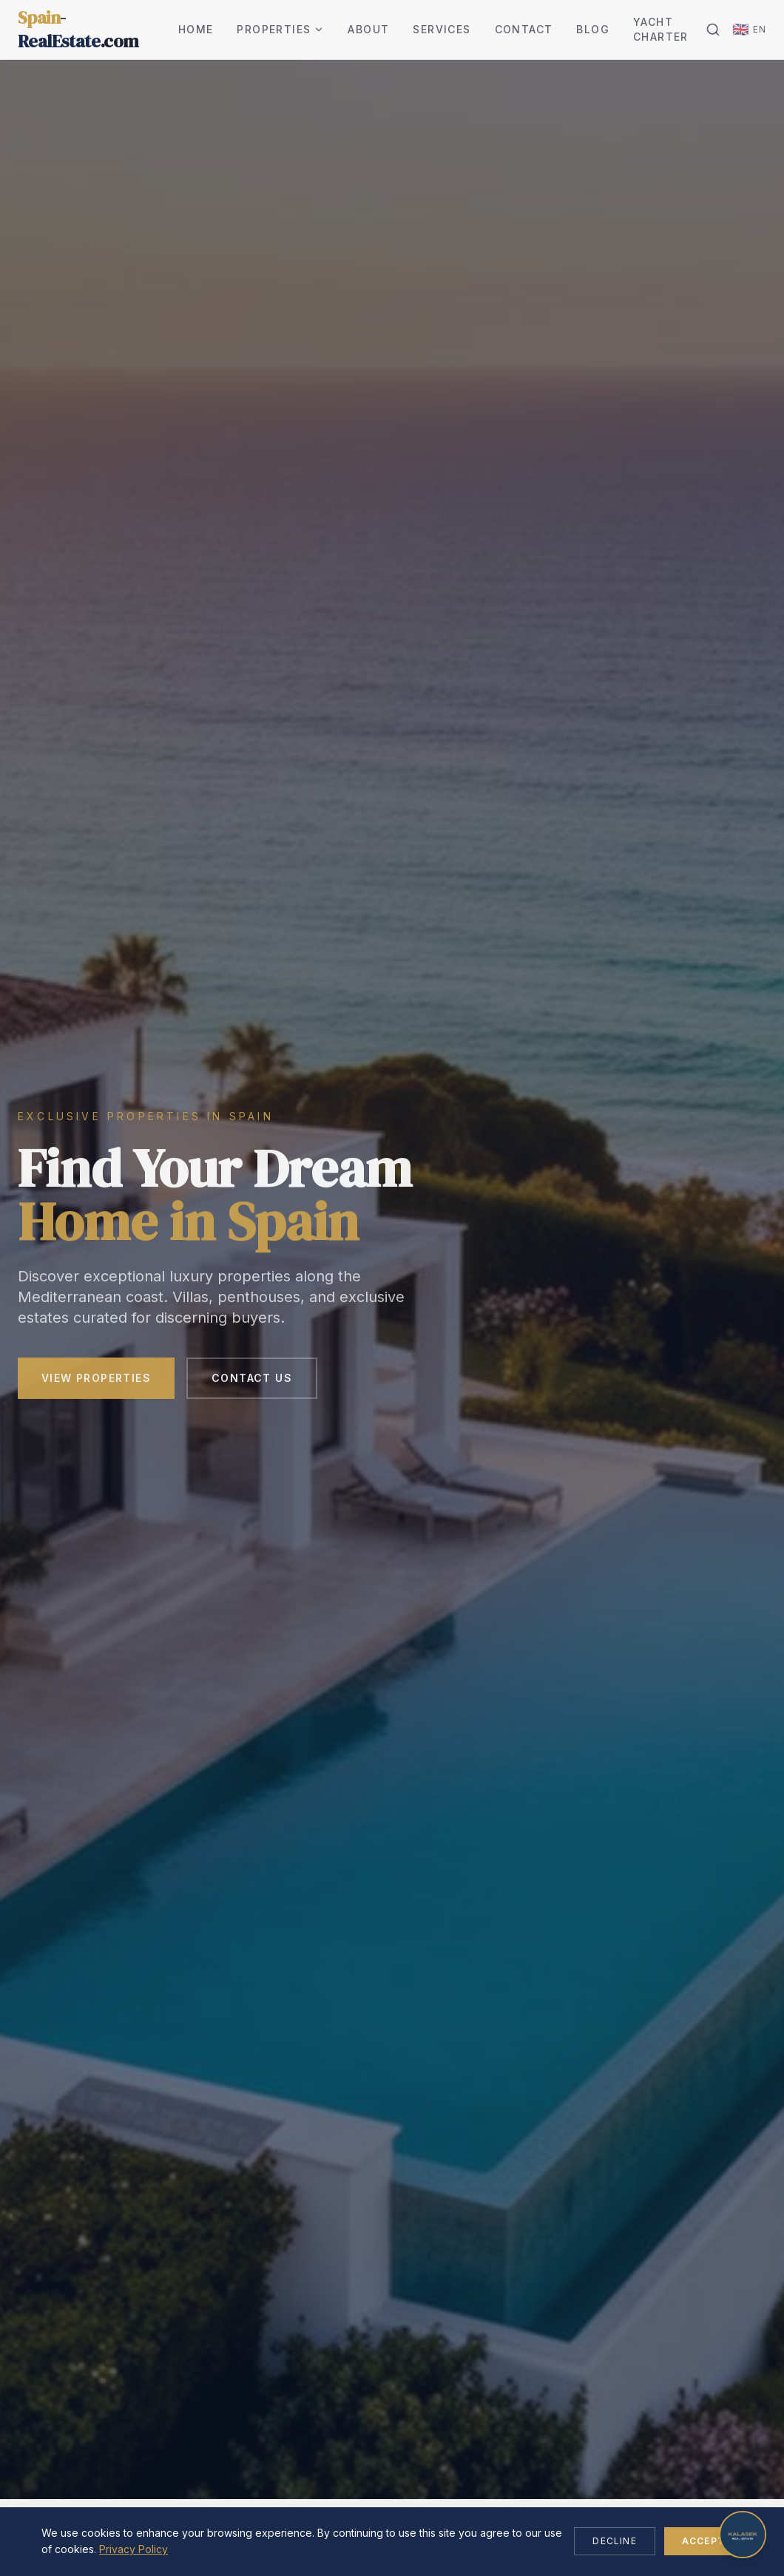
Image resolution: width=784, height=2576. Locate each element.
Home (196, 29)
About (368, 29)
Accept (703, 2540)
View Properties (96, 1382)
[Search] (713, 29)
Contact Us (252, 1382)
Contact (524, 29)
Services (441, 29)
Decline (614, 2540)
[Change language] (749, 29)
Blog (592, 29)
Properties (280, 29)
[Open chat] (742, 2534)
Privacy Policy (133, 2549)
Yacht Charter (661, 29)
